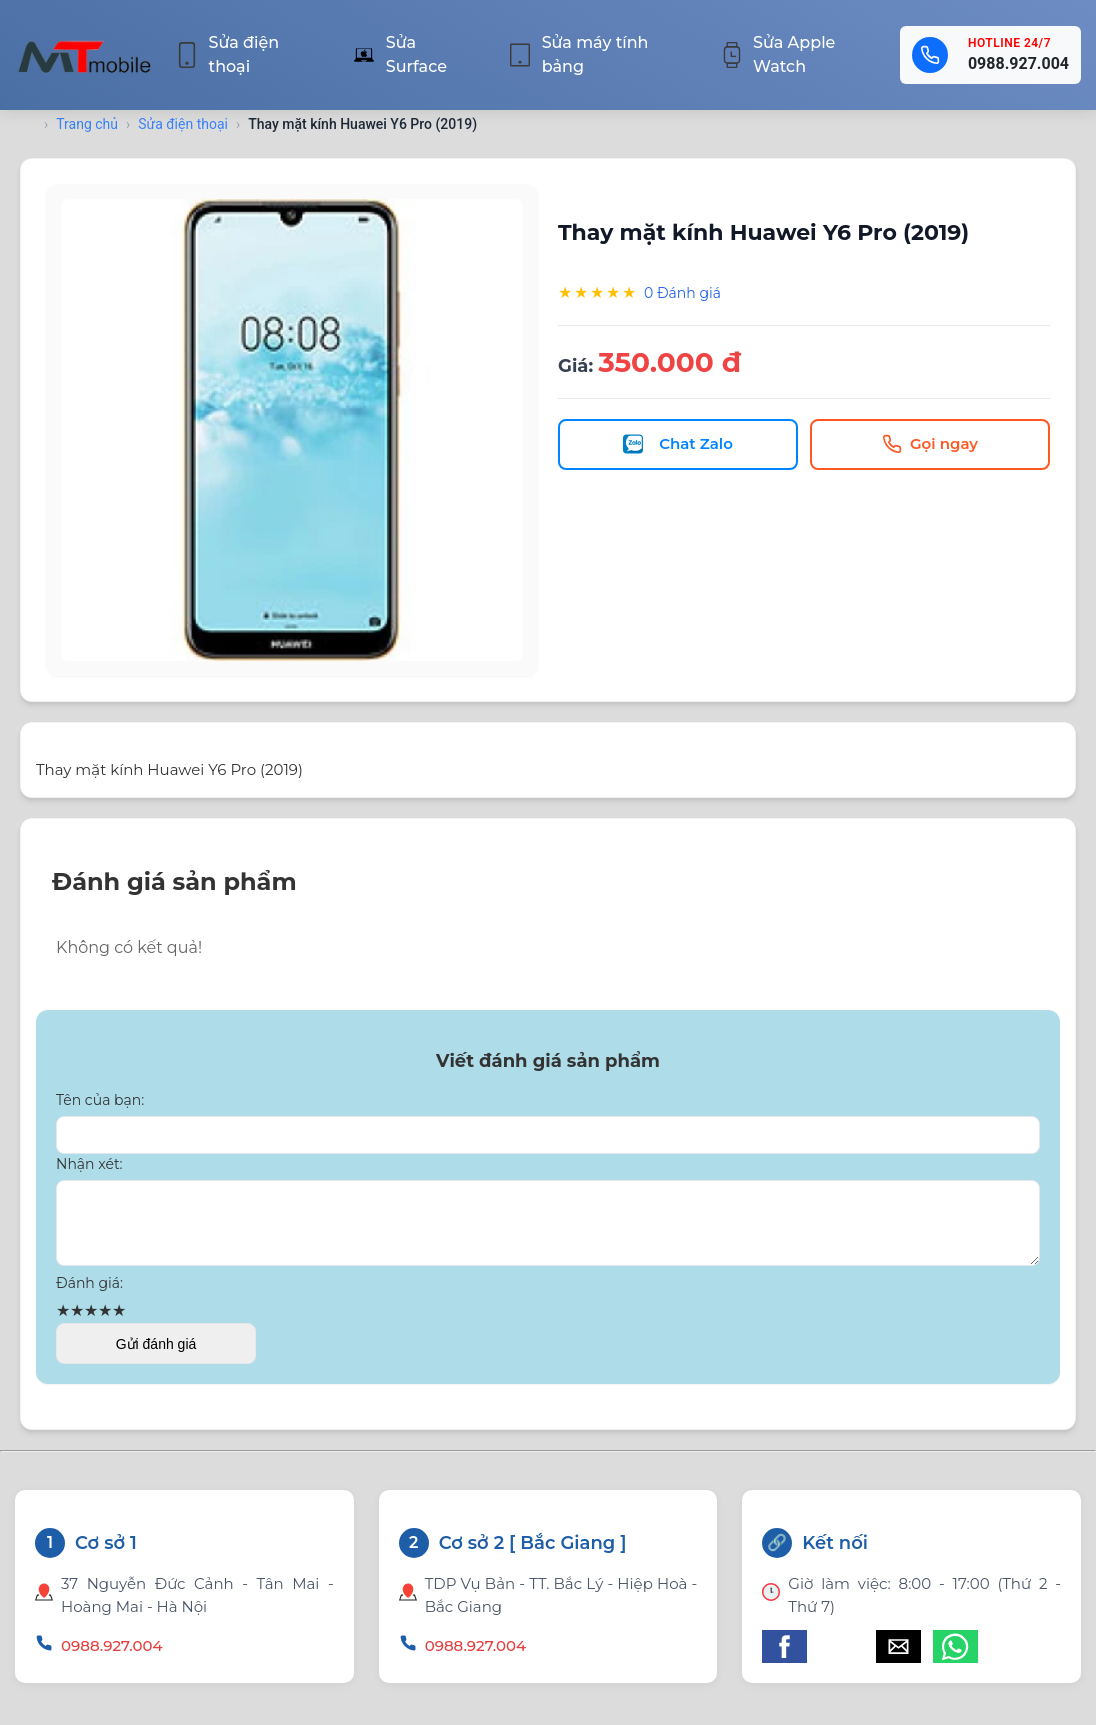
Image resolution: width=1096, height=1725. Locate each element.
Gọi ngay (930, 444)
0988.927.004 (1018, 63)
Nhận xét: (89, 1164)
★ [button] (63, 1322)
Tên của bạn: (100, 1100)
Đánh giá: (89, 1295)
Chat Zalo (678, 444)
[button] (784, 1658)
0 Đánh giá (682, 293)
